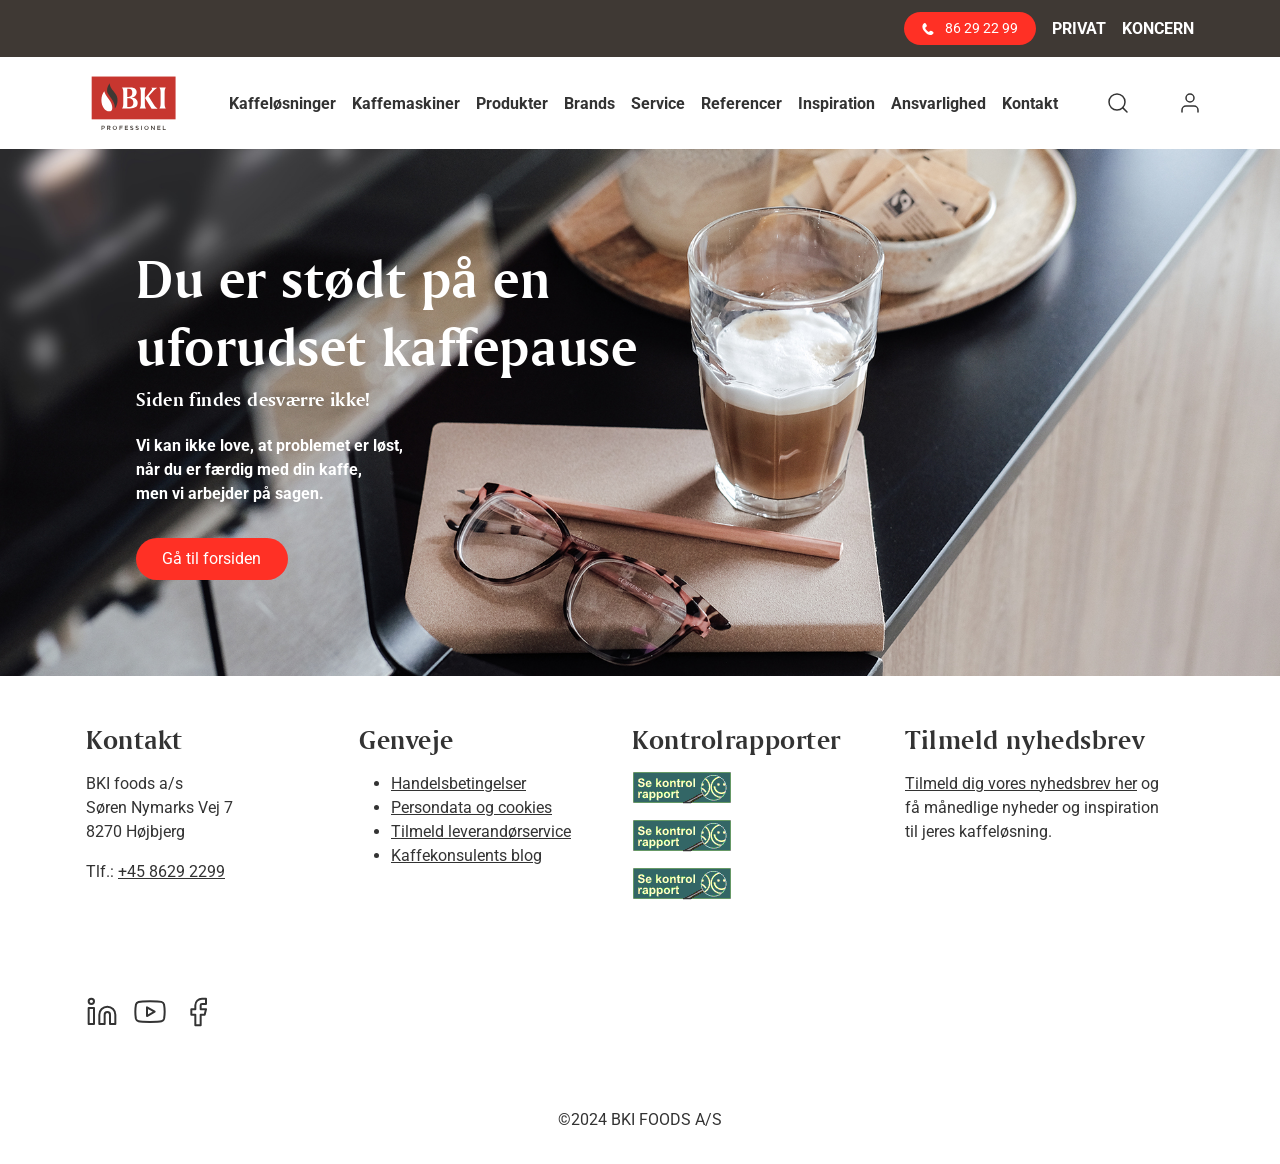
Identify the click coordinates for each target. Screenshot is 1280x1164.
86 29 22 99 (970, 28)
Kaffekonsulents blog (466, 855)
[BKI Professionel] (133, 103)
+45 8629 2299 (171, 871)
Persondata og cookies (471, 807)
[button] (282, 103)
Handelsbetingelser (458, 783)
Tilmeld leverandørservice (481, 831)
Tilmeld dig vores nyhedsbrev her (1021, 783)
